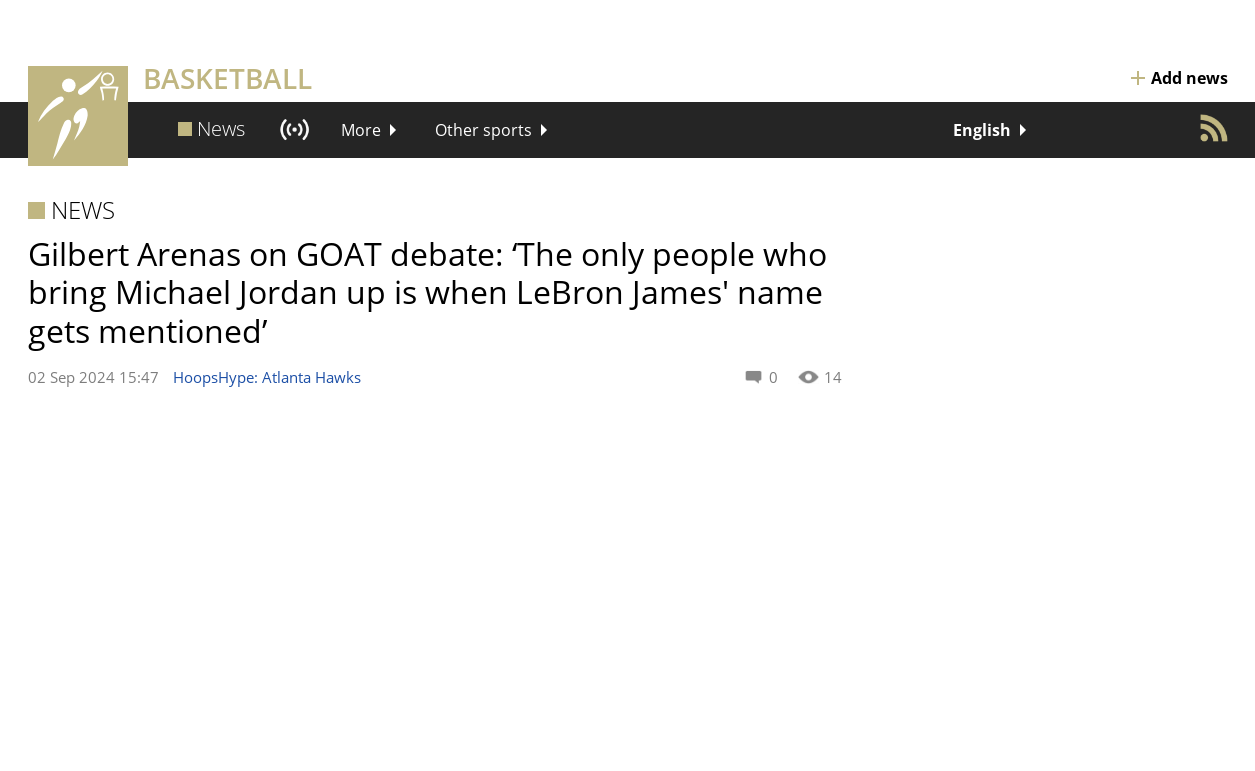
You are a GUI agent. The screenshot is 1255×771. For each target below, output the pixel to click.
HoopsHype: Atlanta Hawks (267, 377)
